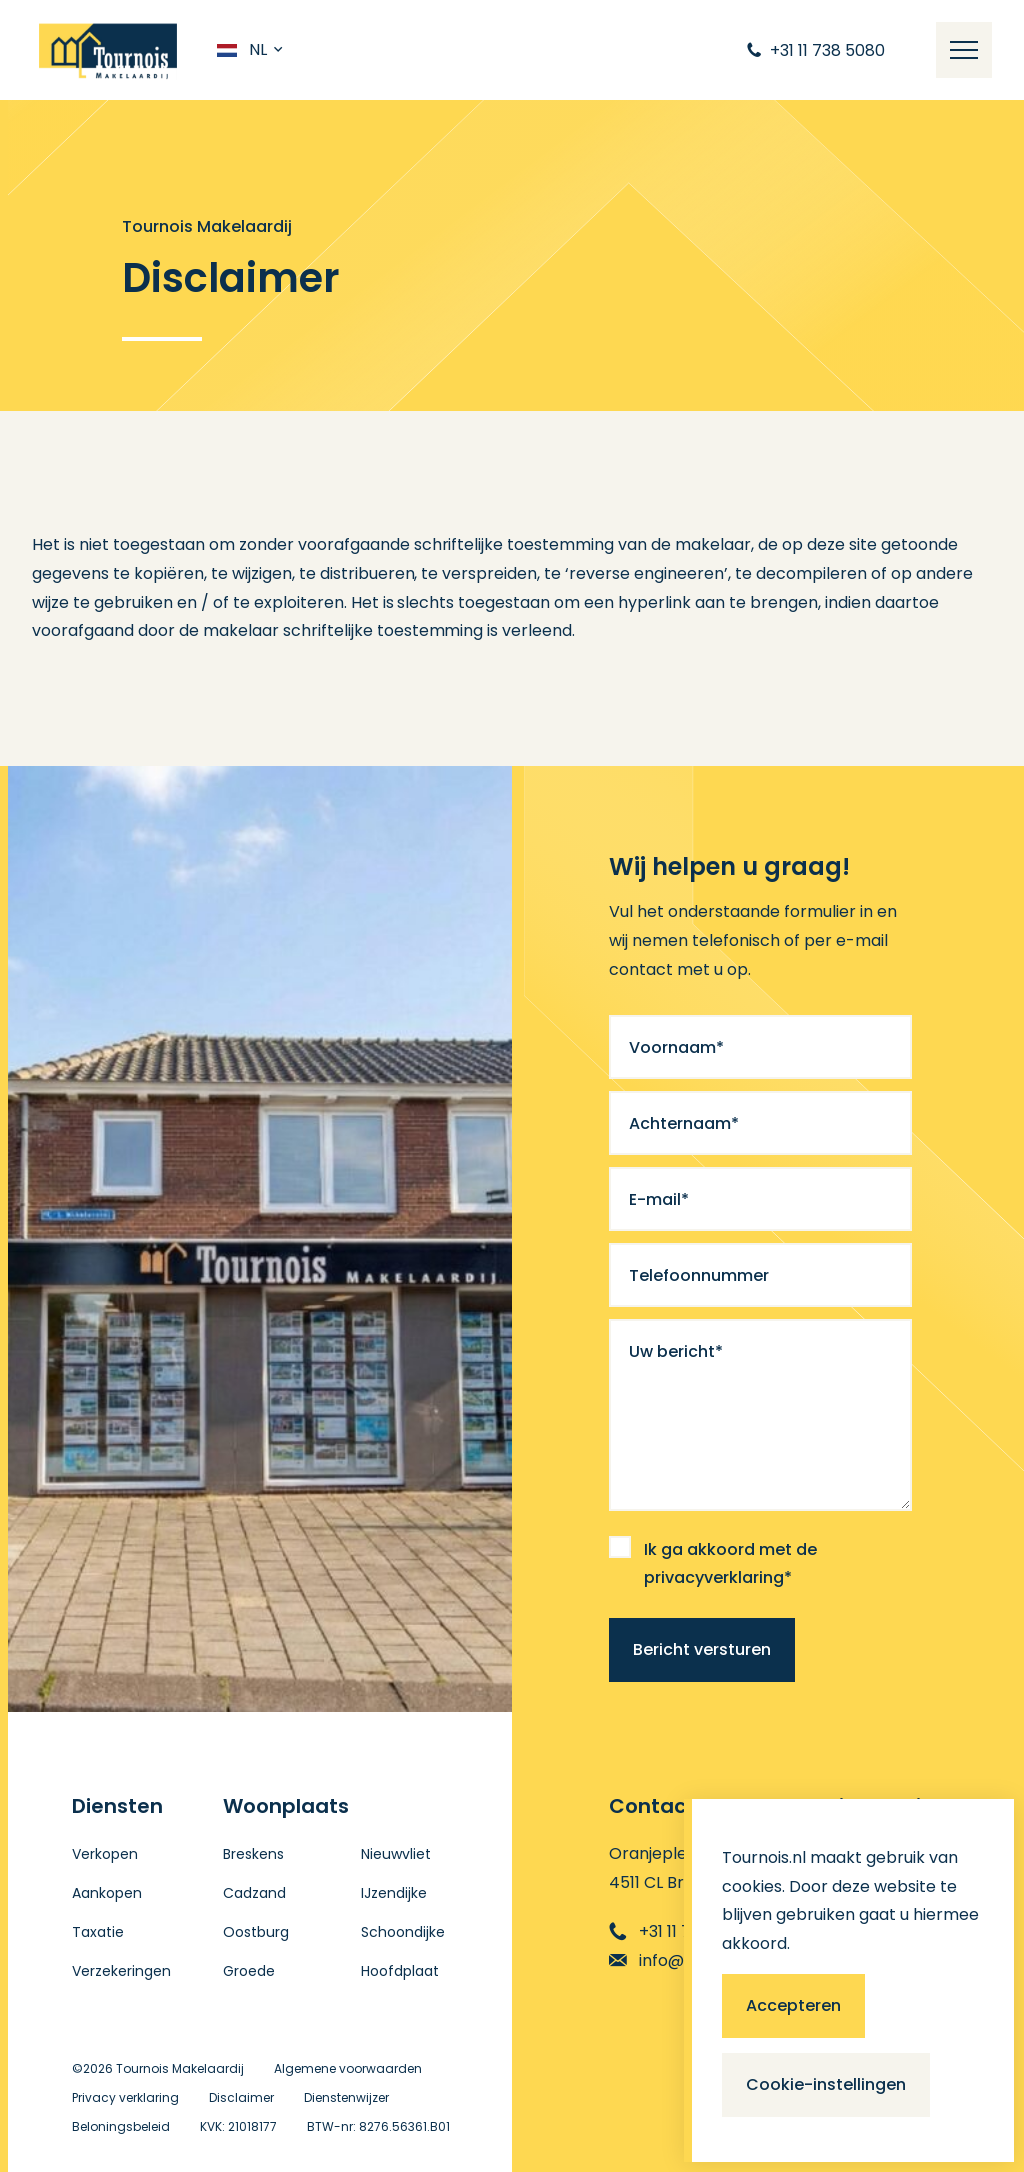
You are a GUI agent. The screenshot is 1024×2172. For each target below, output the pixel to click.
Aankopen (107, 1893)
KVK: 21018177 (238, 2126)
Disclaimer (241, 2097)
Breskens (253, 1854)
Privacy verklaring (125, 2097)
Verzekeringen (121, 1971)
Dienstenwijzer (346, 2097)
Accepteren (793, 2005)
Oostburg (256, 1932)
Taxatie (98, 1932)
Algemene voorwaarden (348, 2068)
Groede (249, 1971)
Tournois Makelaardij (180, 2068)
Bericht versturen (702, 1649)
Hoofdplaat (400, 1971)
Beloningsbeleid (121, 2126)
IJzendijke (394, 1893)
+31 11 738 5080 (681, 1931)
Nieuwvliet (396, 1854)
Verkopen (105, 1854)
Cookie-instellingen (826, 2084)
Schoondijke (403, 1932)
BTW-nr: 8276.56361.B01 (378, 2126)
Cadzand (254, 1893)
